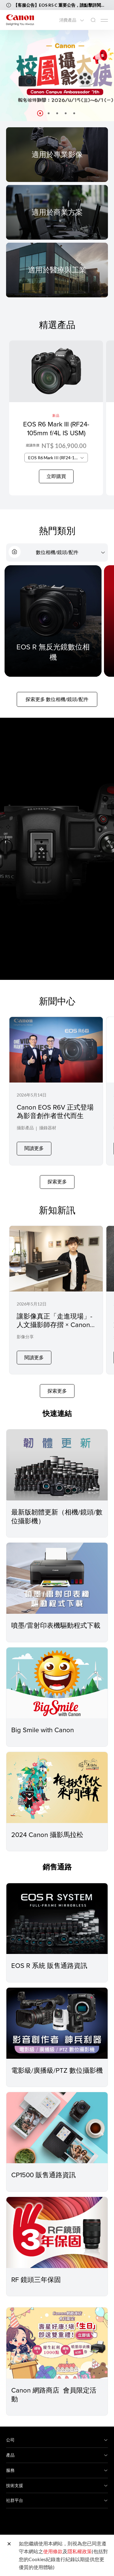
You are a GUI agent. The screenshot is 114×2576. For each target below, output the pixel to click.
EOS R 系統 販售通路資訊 (49, 1956)
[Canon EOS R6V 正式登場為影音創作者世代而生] (56, 1088)
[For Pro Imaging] (57, 154)
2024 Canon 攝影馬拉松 (47, 1825)
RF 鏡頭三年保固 (36, 2270)
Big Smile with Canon (42, 1720)
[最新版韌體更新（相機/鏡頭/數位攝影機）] (57, 1455)
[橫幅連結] (57, 75)
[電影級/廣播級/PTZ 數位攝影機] (57, 2014)
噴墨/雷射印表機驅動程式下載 (55, 1616)
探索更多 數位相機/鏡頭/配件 (57, 699)
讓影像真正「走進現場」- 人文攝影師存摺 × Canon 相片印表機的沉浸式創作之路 (54, 1324)
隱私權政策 (79, 2551)
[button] (40, 113)
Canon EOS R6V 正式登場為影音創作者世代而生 (55, 1111)
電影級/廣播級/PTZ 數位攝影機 (57, 2060)
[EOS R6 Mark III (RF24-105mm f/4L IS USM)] (56, 418)
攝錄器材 (47, 1128)
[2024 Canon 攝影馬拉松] (57, 1778)
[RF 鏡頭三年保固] (57, 2223)
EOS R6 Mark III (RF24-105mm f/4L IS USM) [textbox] (58, 457)
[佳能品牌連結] (20, 20)
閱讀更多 (34, 1143)
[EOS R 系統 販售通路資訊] (57, 1909)
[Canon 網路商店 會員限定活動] (57, 2333)
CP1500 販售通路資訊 (43, 2165)
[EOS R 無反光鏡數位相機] (53, 621)
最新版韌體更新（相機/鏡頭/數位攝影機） (56, 1507)
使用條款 (53, 2551)
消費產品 (68, 20)
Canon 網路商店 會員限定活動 (53, 2385)
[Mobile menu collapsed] (104, 20)
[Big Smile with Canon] (57, 1673)
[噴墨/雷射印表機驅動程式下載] (57, 1569)
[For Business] (57, 212)
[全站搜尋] (93, 20)
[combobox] (56, 457)
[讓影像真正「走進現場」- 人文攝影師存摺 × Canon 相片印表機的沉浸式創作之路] (56, 1293)
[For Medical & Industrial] (57, 270)
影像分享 (25, 1332)
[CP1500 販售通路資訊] (57, 2118)
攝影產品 (25, 1128)
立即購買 (56, 476)
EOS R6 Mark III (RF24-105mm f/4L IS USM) (56, 428)
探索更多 (57, 1177)
